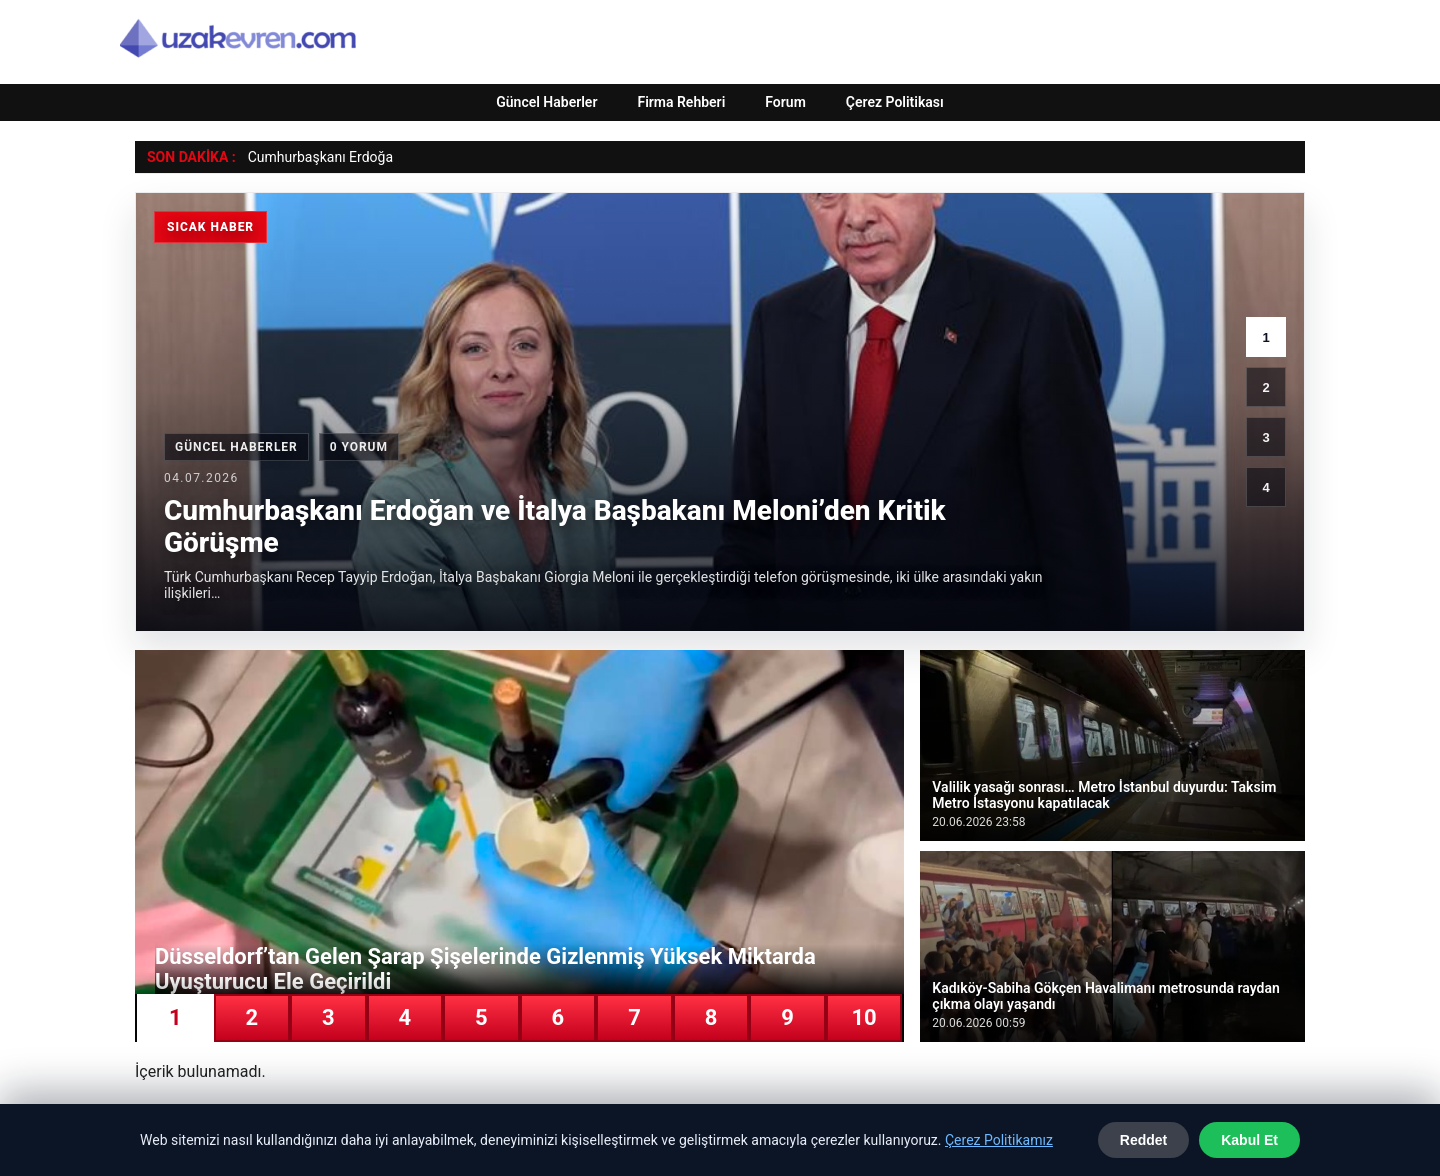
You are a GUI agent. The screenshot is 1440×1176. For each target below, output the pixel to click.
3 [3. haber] (1265, 437)
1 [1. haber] (1265, 337)
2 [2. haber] (1265, 387)
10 (863, 1017)
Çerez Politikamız (999, 1140)
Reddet (1143, 1140)
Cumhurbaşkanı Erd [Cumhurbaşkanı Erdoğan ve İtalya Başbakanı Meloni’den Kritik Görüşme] (309, 157)
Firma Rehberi (681, 102)
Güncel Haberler (546, 102)
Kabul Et (1249, 1140)
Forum (785, 102)
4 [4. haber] (1265, 487)
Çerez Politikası (895, 102)
